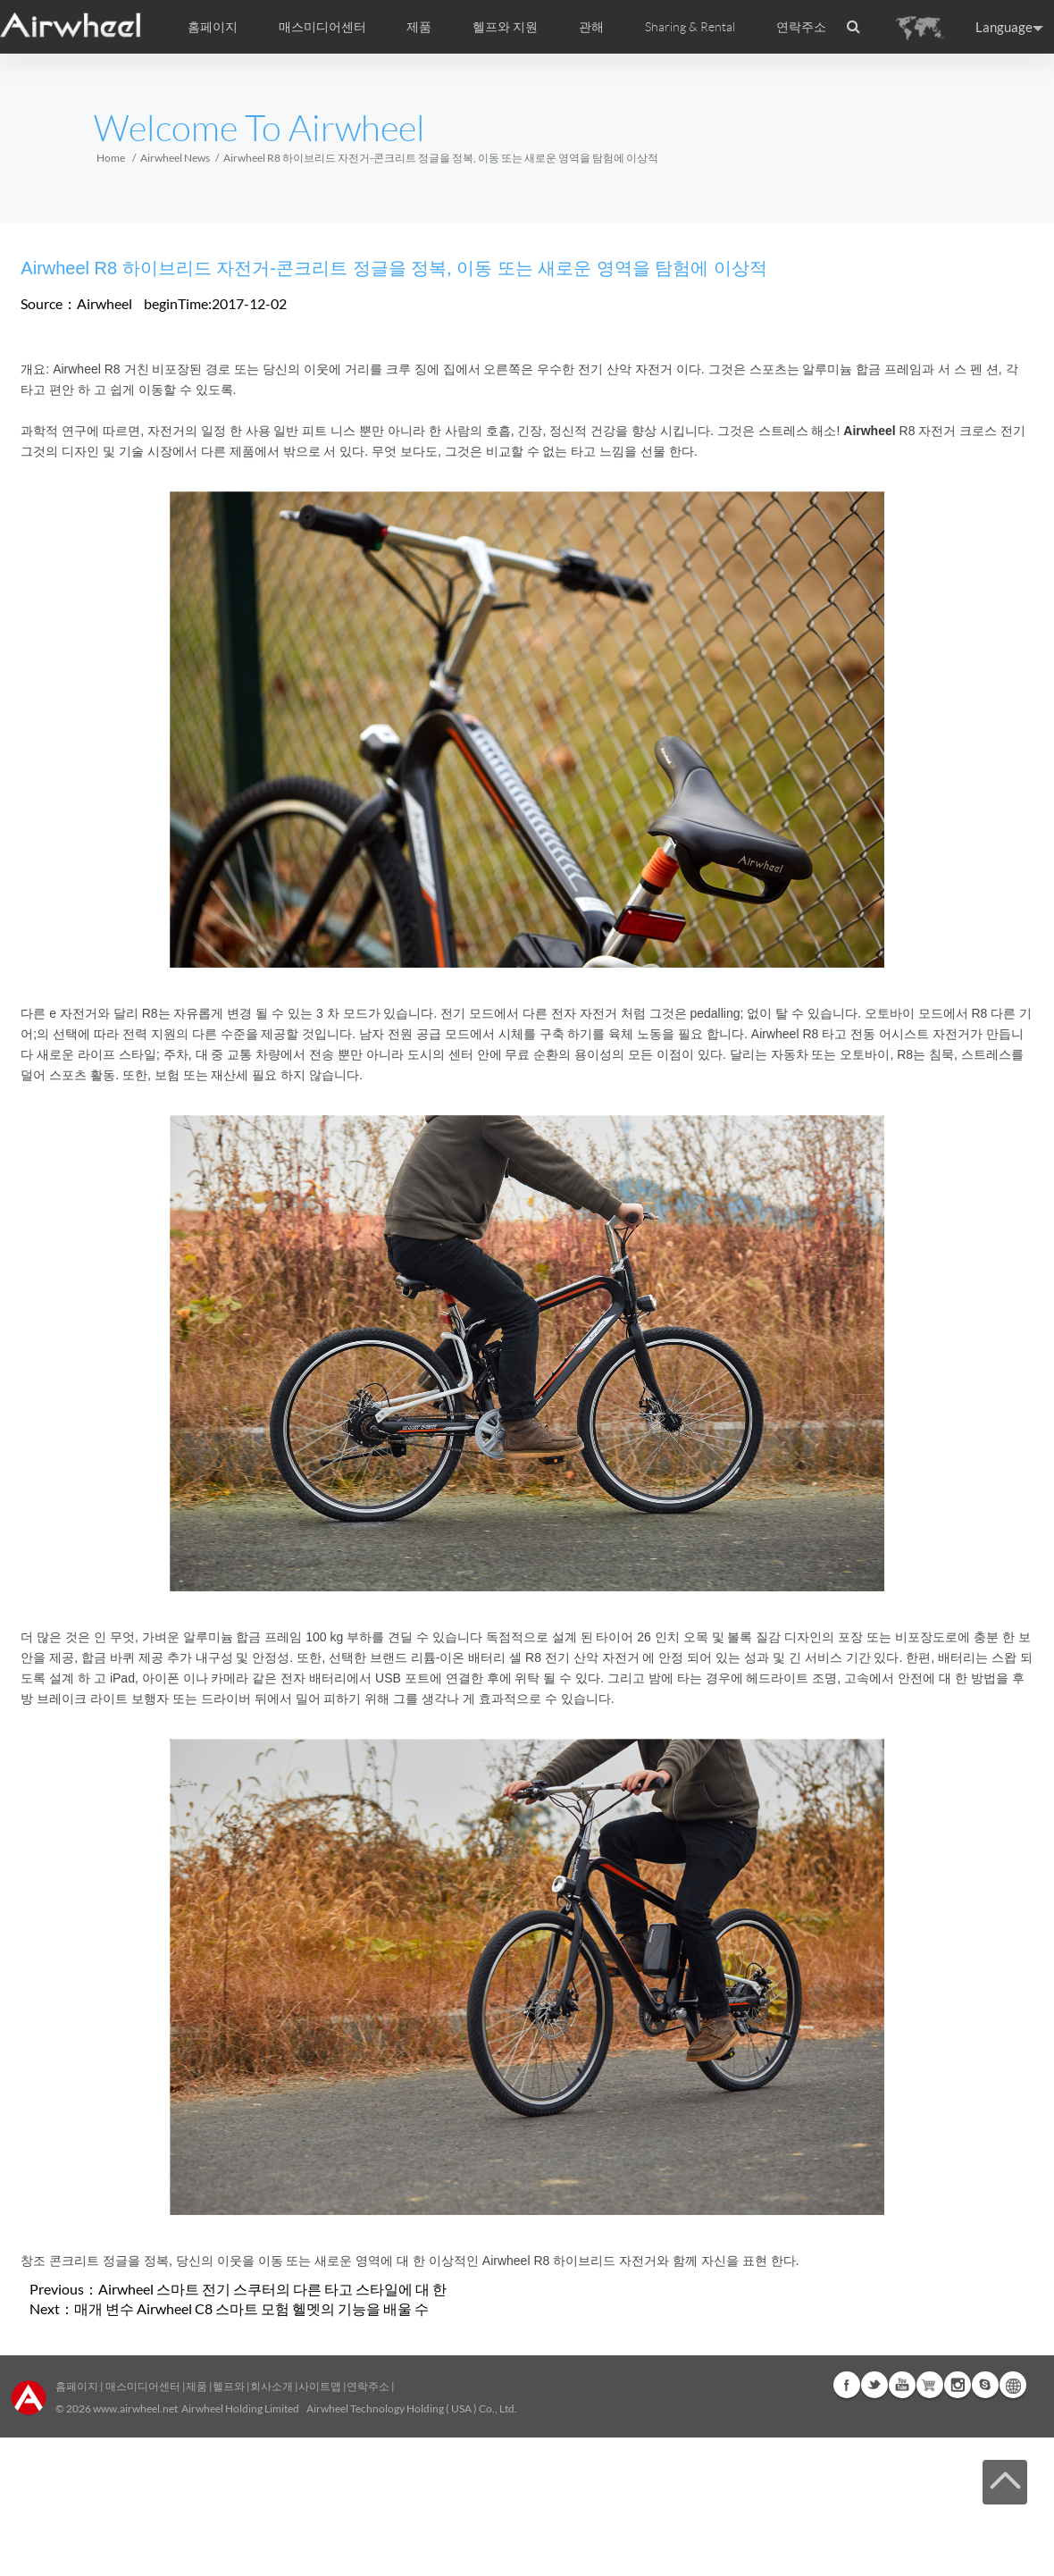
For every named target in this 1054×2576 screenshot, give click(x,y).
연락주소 (801, 27)
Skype (985, 2384)
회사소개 (272, 2386)
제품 (418, 27)
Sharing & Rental (690, 27)
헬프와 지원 (505, 27)
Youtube (902, 2384)
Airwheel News (175, 157)
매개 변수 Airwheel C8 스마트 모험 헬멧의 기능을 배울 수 (251, 2308)
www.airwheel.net (135, 2408)
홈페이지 (213, 27)
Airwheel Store (929, 2384)
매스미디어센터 (142, 2386)
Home (110, 157)
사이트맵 (319, 2386)
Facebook (846, 2384)
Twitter (874, 2384)
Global (1013, 2384)
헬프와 (229, 2386)
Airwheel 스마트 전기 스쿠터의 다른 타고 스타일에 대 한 (272, 2288)
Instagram (957, 2384)
